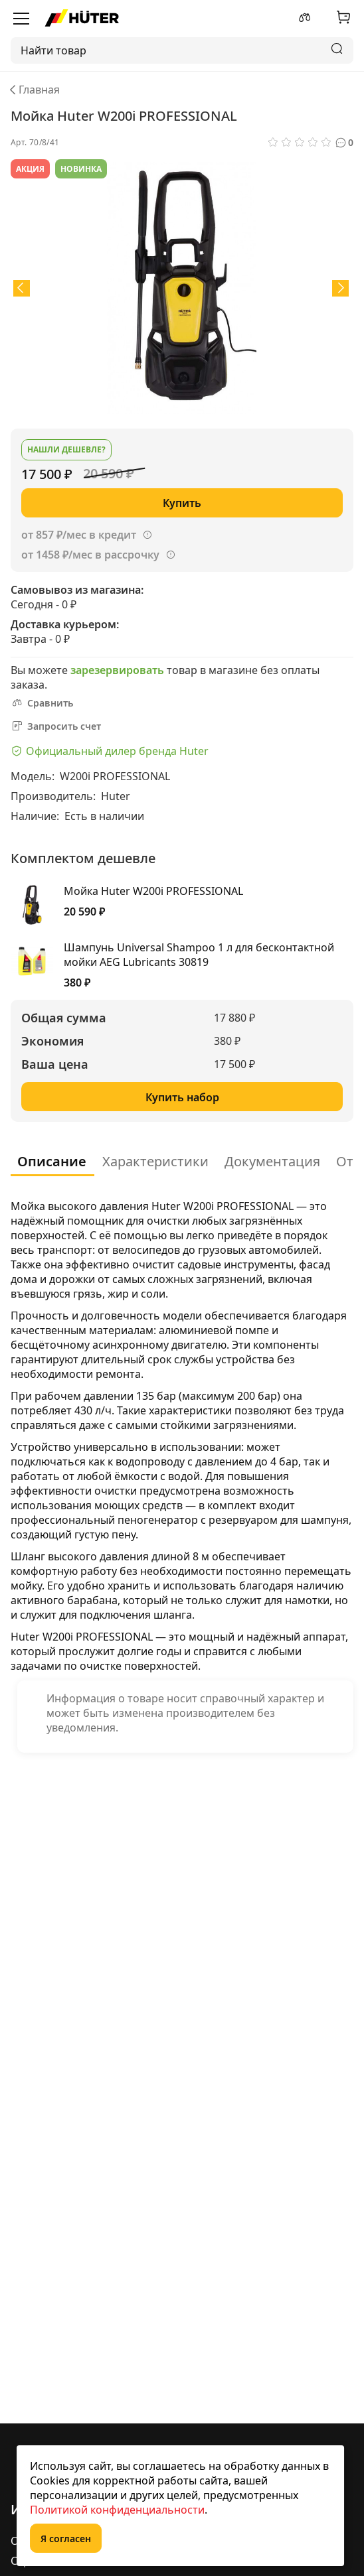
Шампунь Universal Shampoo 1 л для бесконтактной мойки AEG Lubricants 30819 (199, 954)
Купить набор (182, 1097)
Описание (51, 1161)
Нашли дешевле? (66, 449)
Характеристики (155, 1161)
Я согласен (66, 2538)
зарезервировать (117, 670)
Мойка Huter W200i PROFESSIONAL (153, 891)
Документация (272, 1161)
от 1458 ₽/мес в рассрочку (90, 554)
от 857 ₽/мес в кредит (78, 534)
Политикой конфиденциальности (117, 2509)
